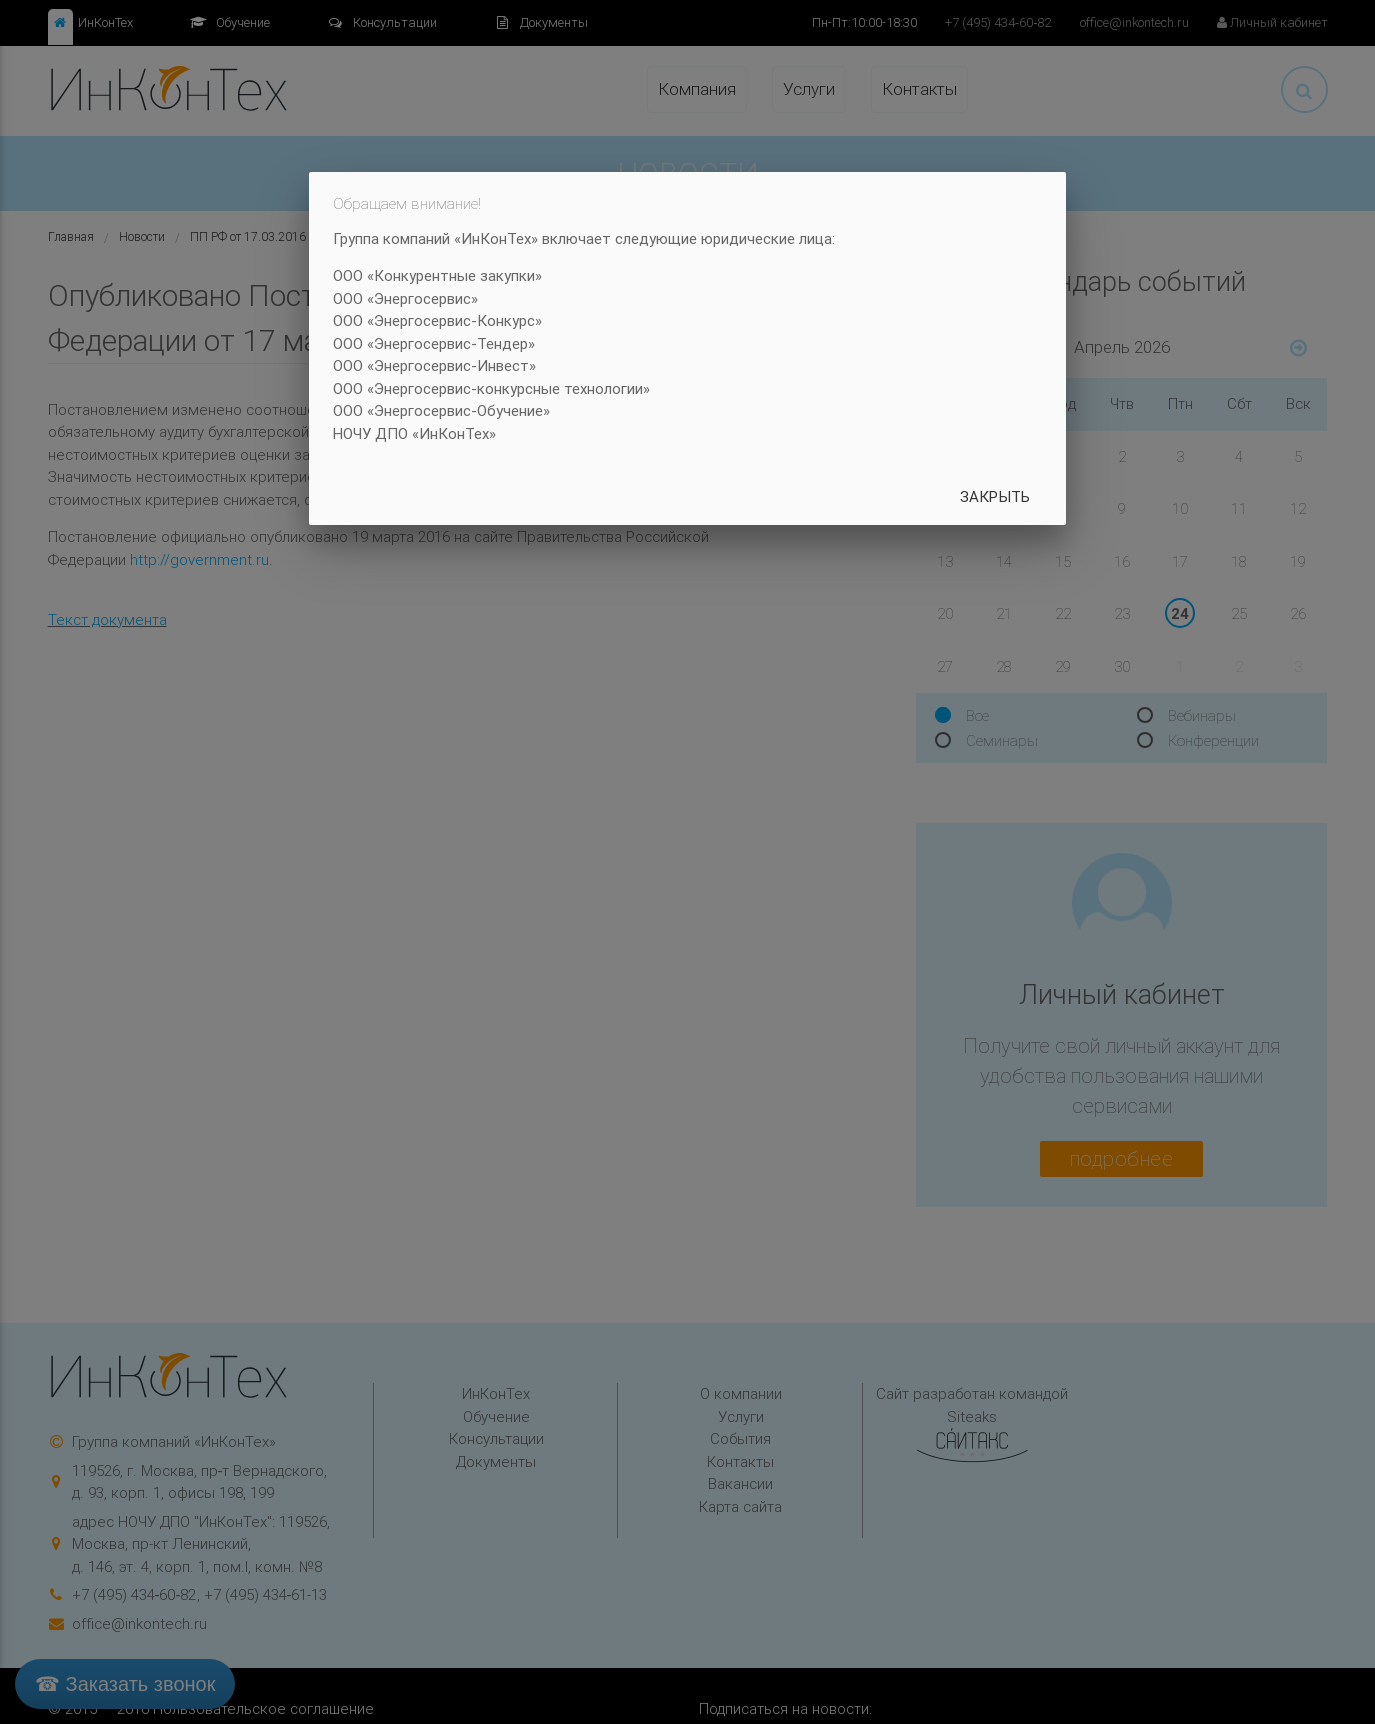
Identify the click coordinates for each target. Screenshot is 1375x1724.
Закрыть (995, 496)
